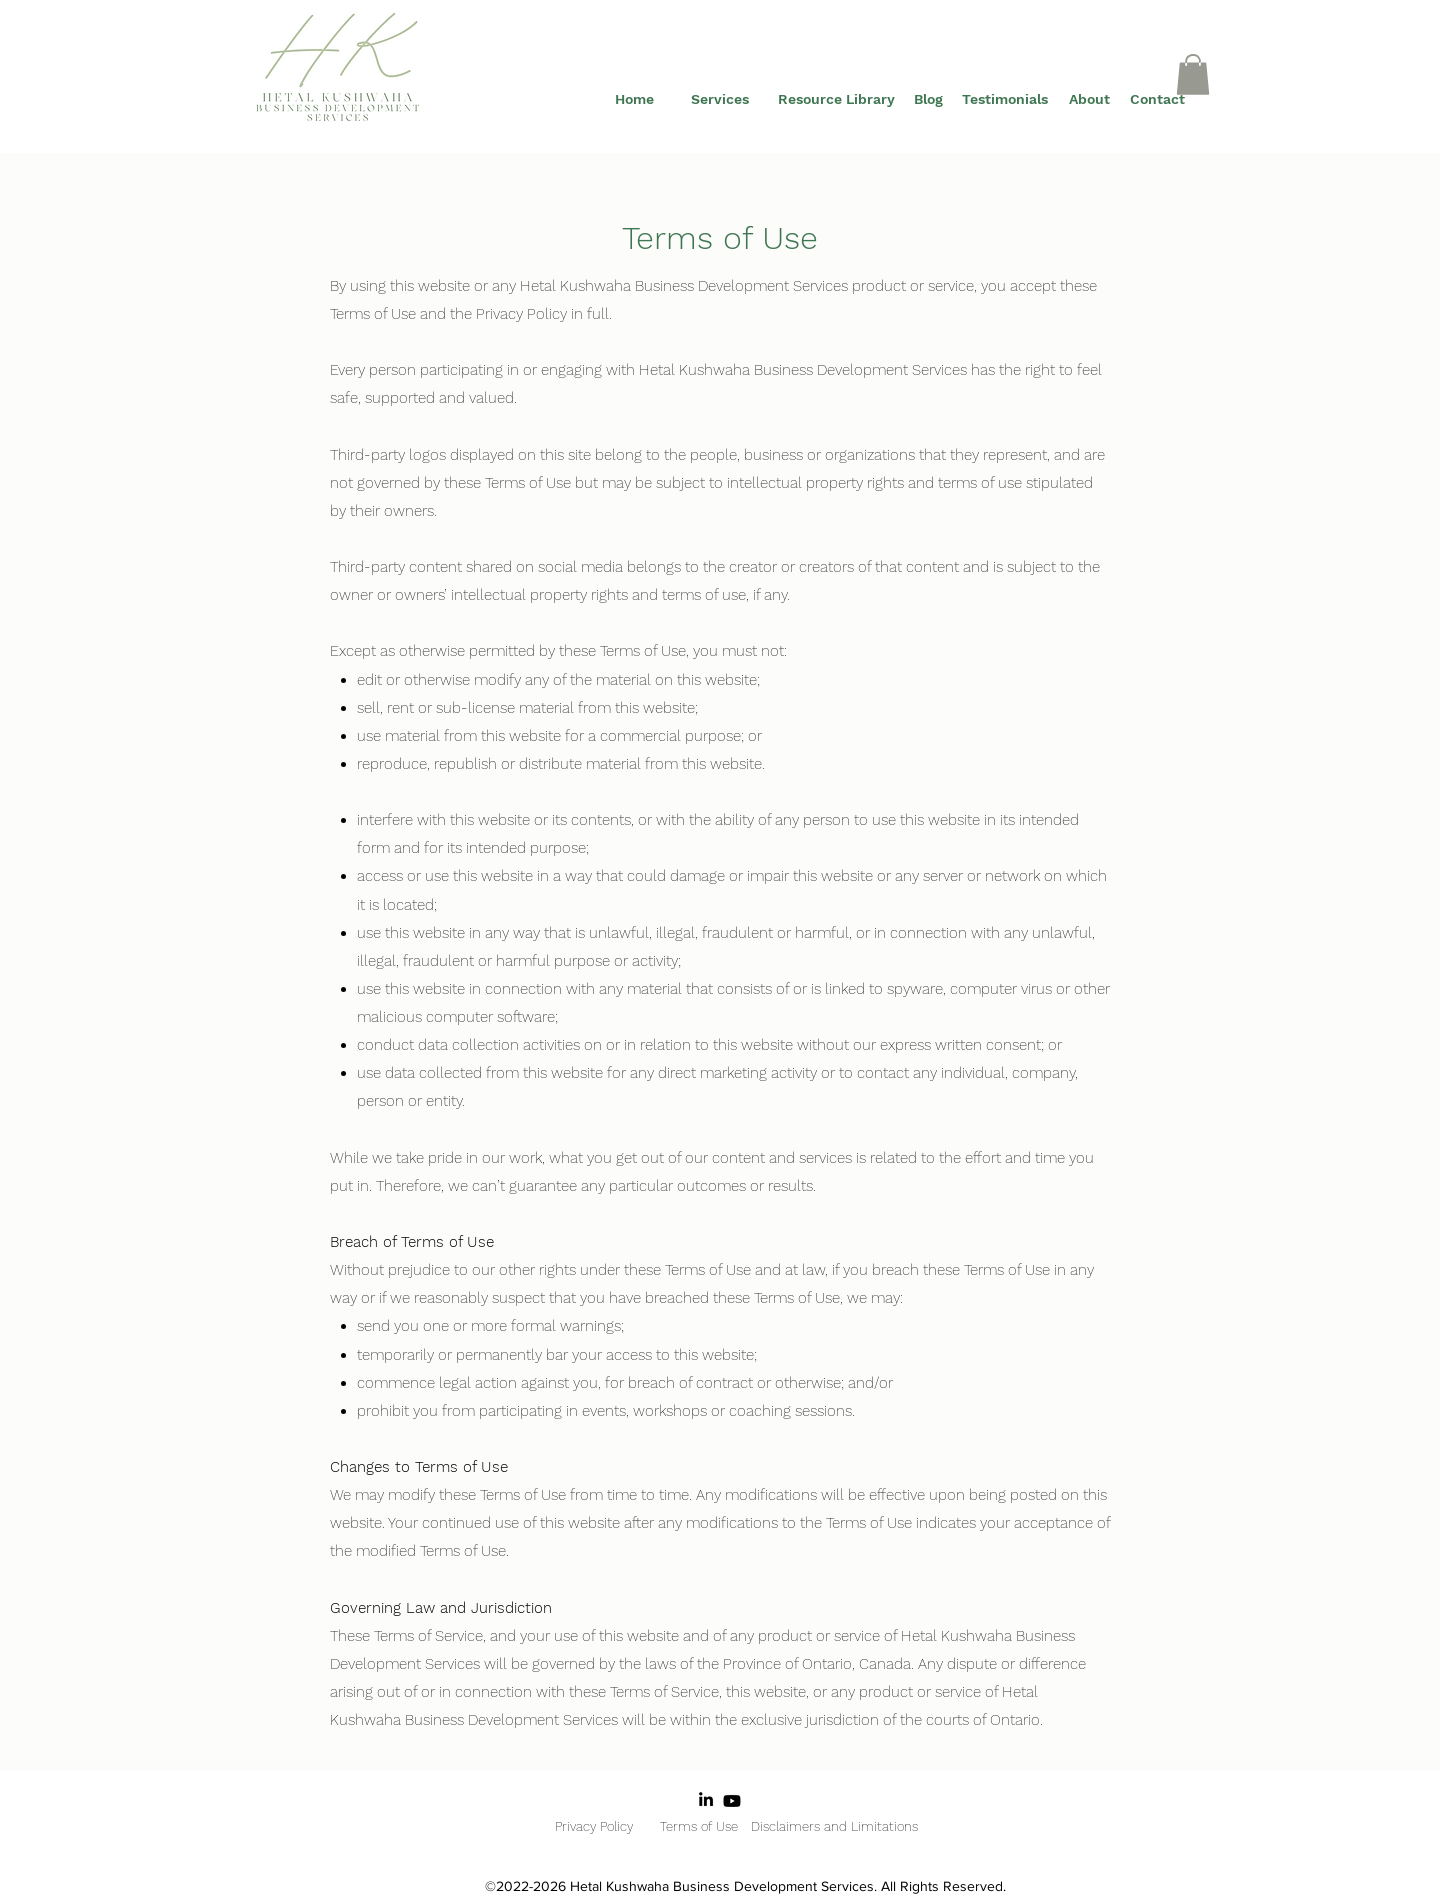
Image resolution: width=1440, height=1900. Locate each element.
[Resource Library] (836, 100)
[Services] (720, 100)
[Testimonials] (1005, 100)
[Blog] (928, 100)
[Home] (634, 100)
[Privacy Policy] (593, 1827)
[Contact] (1157, 100)
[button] (1193, 74)
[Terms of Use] (698, 1827)
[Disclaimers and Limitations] (834, 1827)
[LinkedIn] (706, 1799)
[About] (1089, 100)
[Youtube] (732, 1801)
